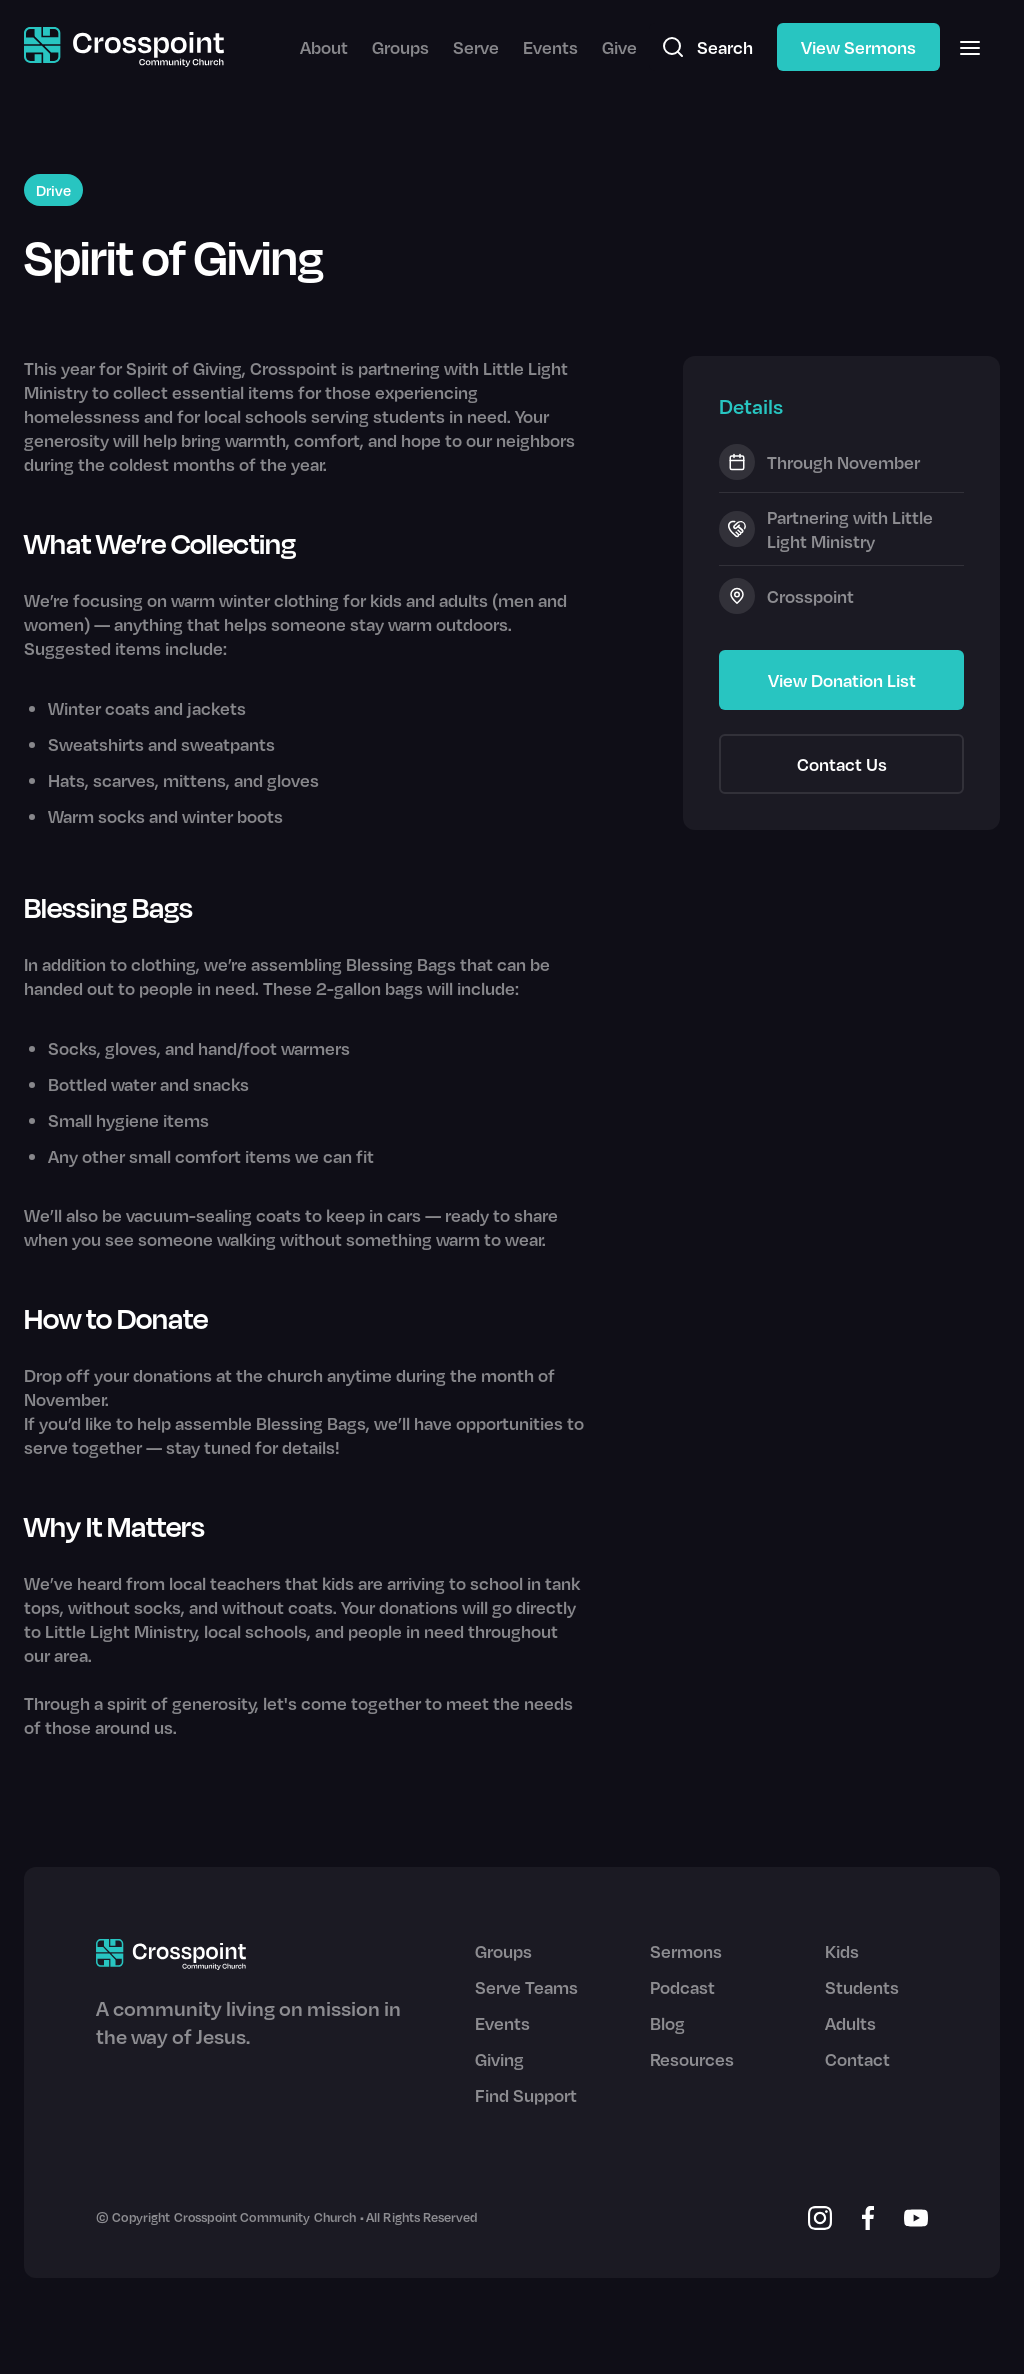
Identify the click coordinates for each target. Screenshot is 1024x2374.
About (324, 47)
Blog (667, 2023)
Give (619, 47)
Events (550, 47)
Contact (857, 2059)
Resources (692, 2059)
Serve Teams (526, 1987)
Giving (499, 2059)
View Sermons (858, 47)
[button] (970, 47)
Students (862, 1987)
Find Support (526, 2095)
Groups (400, 47)
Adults (850, 2023)
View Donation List (842, 680)
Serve (476, 47)
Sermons (686, 1951)
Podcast (682, 1987)
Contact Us (842, 764)
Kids (842, 1951)
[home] (124, 47)
